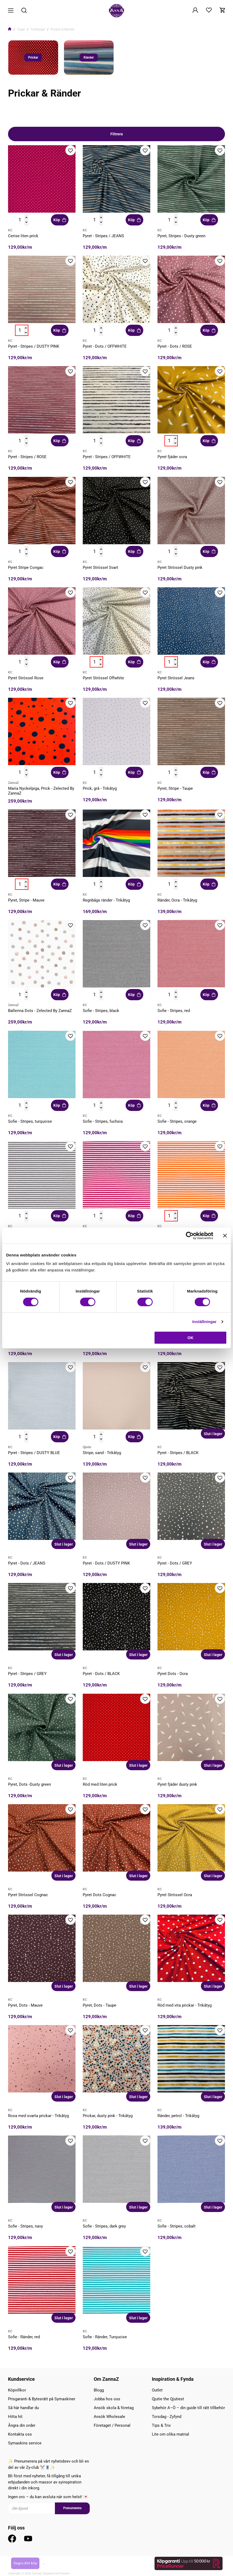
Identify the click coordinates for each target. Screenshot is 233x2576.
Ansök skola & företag (114, 2407)
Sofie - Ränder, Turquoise (105, 2336)
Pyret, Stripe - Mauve (26, 900)
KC (10, 230)
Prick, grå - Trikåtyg (100, 788)
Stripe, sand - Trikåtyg (102, 1452)
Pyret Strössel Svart (100, 567)
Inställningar (204, 1321)
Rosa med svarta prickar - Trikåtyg (38, 2115)
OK (190, 1337)
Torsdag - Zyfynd (166, 2416)
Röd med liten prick (100, 1784)
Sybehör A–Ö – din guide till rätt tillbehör (188, 2407)
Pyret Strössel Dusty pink (179, 567)
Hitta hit (15, 2416)
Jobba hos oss (107, 2399)
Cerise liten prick (23, 235)
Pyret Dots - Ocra (172, 1673)
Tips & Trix (161, 2425)
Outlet (157, 2390)
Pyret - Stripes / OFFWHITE (107, 456)
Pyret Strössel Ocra (174, 1894)
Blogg (99, 2390)
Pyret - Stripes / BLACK (177, 1452)
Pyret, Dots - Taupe (99, 2005)
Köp (59, 220)
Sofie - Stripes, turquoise (30, 1121)
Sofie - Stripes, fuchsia (103, 1121)
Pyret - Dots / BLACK (101, 1673)
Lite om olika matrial (170, 2434)
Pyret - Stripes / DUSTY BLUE (34, 1452)
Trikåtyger (38, 29)
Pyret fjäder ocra (172, 456)
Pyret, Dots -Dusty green (29, 1784)
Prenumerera (72, 2508)
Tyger (21, 29)
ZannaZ (13, 783)
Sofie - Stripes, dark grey (104, 2226)
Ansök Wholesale (109, 2416)
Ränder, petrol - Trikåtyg (178, 2115)
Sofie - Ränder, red (24, 2336)
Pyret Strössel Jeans (175, 678)
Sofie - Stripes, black (101, 1010)
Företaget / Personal (112, 2425)
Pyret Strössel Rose (25, 678)
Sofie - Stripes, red (173, 1010)
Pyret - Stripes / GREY (27, 1673)
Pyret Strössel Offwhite (103, 678)
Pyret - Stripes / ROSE (27, 456)
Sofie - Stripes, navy (25, 2226)
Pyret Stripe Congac (25, 567)
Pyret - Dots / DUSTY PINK (106, 1563)
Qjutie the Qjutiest (168, 2399)
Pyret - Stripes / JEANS (103, 235)
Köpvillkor (17, 2390)
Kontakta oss (20, 2434)
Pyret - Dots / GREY (174, 1563)
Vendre (65, 2573)
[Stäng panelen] (225, 1235)
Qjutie (87, 1447)
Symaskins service (25, 2443)
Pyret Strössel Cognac (28, 1894)
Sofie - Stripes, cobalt (176, 2226)
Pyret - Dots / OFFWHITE (105, 346)
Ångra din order (21, 2425)
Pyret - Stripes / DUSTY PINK (33, 346)
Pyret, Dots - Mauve (25, 2005)
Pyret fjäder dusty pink (177, 1784)
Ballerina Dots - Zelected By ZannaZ (40, 1010)
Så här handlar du (23, 2407)
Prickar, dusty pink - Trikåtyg (108, 2115)
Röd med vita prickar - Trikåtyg (184, 2005)
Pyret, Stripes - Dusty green (181, 235)
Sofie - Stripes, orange (177, 1121)
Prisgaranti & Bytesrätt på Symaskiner (41, 2399)
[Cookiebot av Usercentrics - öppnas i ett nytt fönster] (189, 1236)
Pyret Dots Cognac (99, 1894)
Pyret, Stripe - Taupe (175, 788)
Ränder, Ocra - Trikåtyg (177, 900)
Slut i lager (213, 1434)
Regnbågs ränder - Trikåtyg (106, 900)
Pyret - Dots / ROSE (174, 346)
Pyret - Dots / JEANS (26, 1563)
